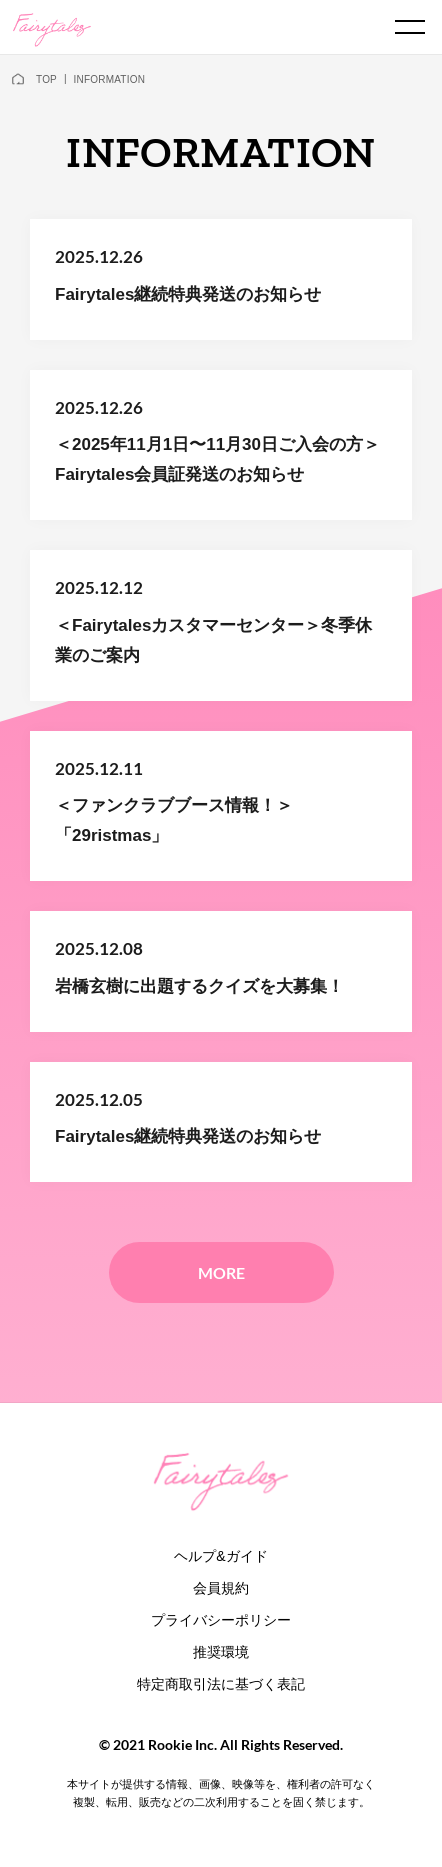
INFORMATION (109, 79)
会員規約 (221, 1588)
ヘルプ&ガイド (220, 1556)
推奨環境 (221, 1652)
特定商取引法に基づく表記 (221, 1684)
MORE (221, 1272)
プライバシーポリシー (221, 1620)
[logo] (52, 28)
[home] (18, 80)
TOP (46, 79)
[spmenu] (410, 27)
